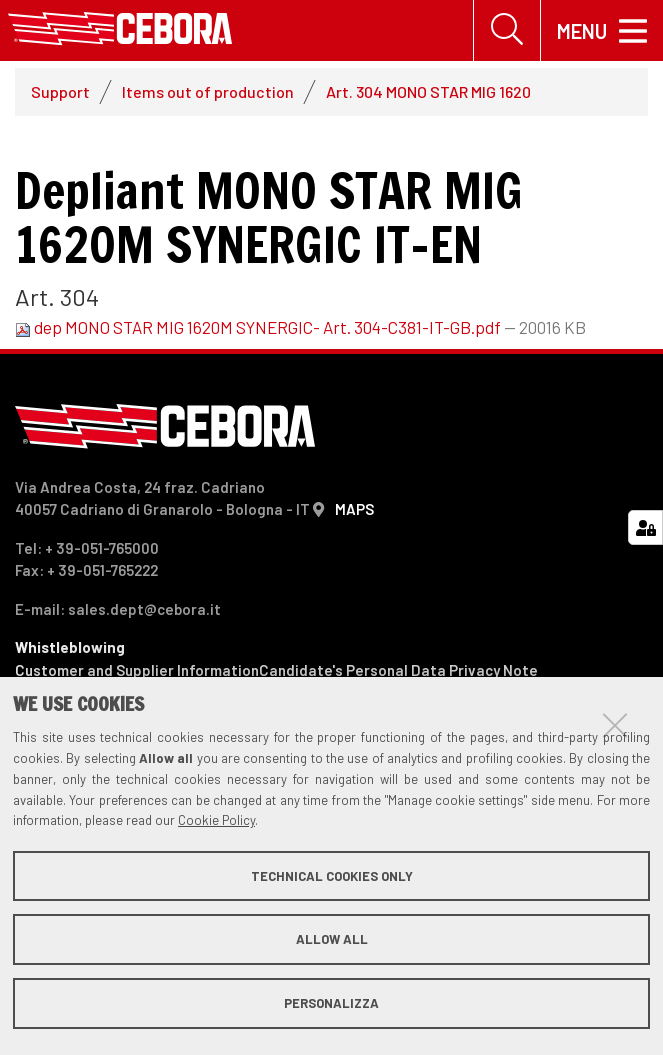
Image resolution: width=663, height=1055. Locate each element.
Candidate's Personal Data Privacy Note (398, 670)
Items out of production (208, 91)
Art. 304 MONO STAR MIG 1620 (428, 91)
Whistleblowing (70, 647)
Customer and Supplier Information (137, 670)
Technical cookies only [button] (332, 876)
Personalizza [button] (331, 1003)
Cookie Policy (216, 820)
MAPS (354, 509)
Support (60, 91)
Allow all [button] (332, 939)
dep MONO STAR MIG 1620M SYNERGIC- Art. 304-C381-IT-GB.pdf (259, 328)
